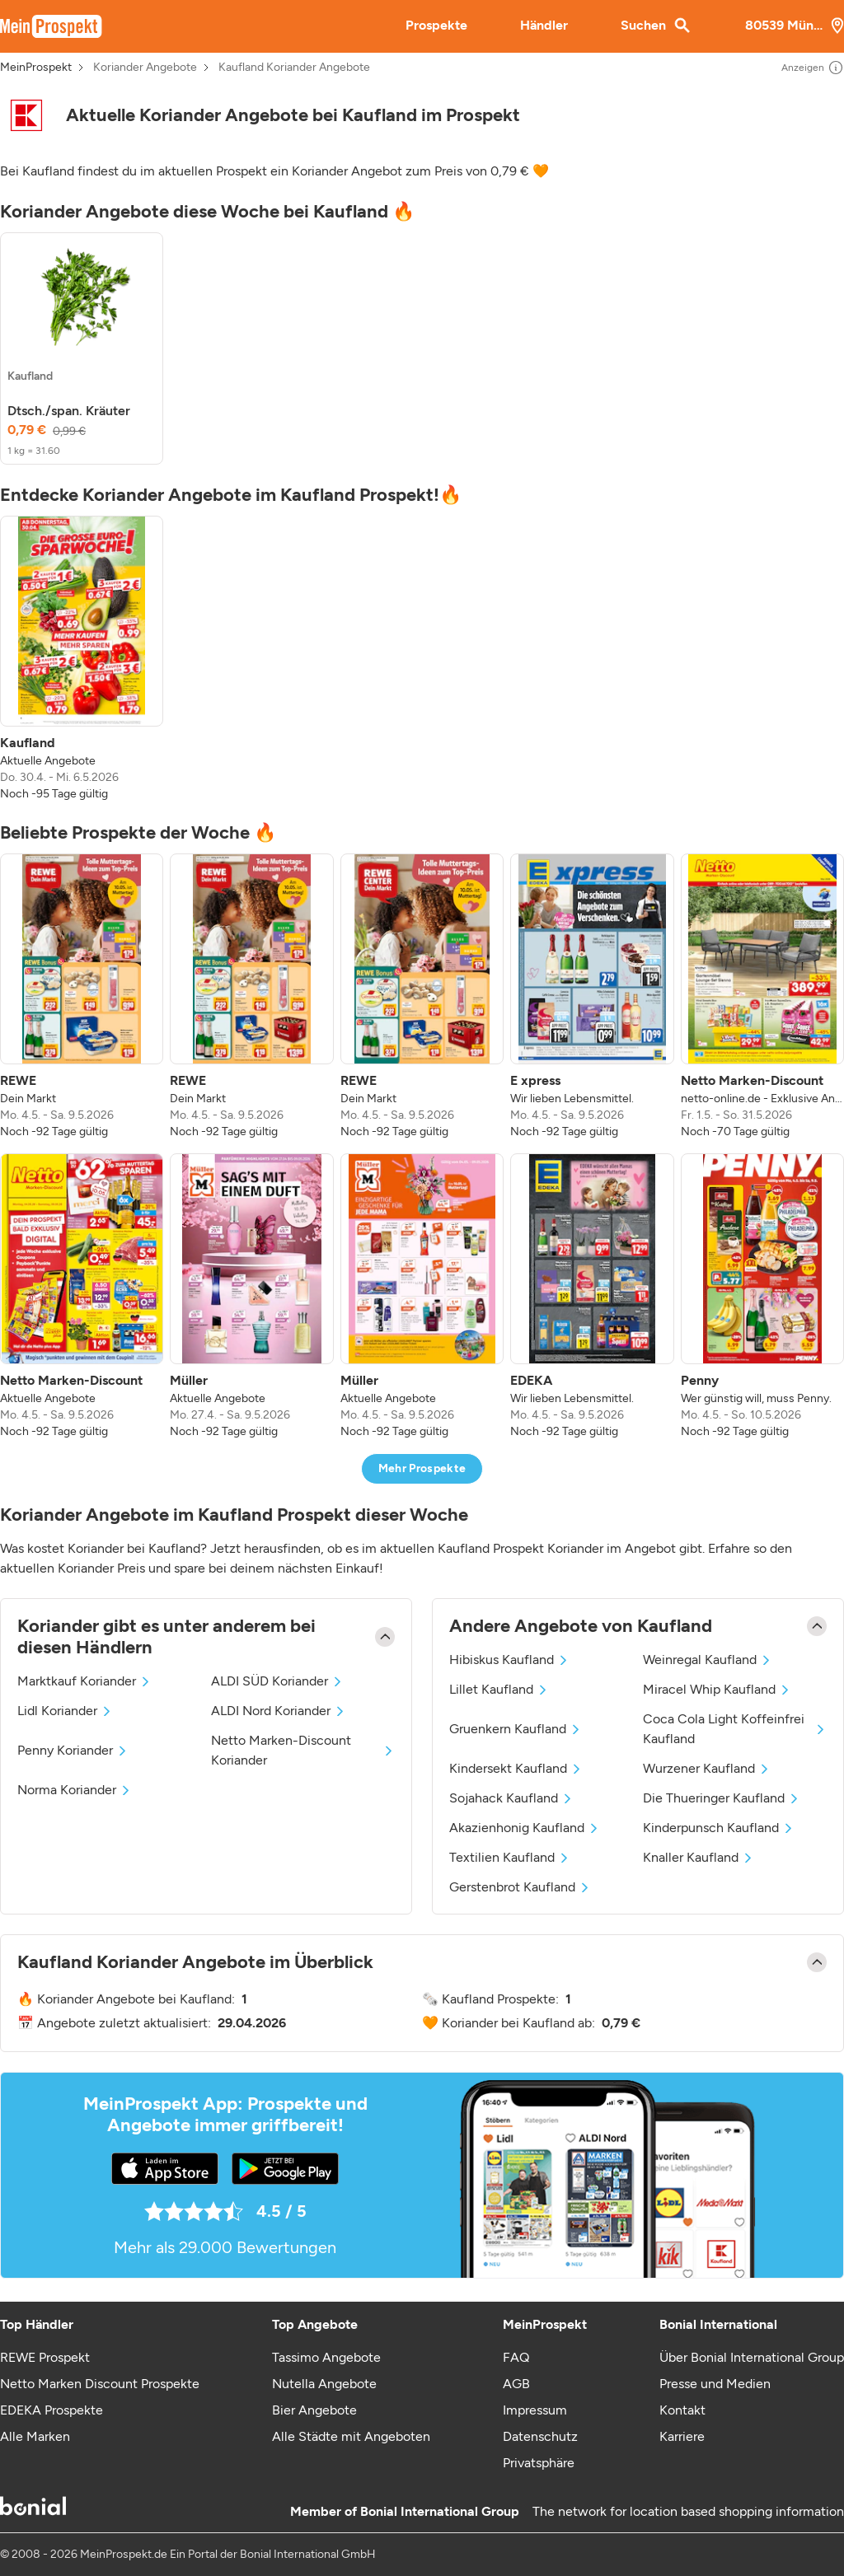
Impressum (535, 2410)
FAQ (516, 2357)
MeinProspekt (36, 67)
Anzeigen (812, 67)
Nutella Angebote (324, 2383)
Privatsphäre (538, 2463)
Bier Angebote (314, 2410)
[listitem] (81, 348)
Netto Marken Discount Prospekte (99, 2383)
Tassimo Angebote (326, 2357)
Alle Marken (35, 2436)
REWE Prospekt (45, 2357)
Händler (544, 25)
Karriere (682, 2436)
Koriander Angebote (145, 67)
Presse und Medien (715, 2383)
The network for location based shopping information (688, 2511)
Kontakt (682, 2410)
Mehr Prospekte (422, 1468)
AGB (516, 2383)
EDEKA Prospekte (51, 2410)
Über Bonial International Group (751, 2357)
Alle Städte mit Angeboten (351, 2436)
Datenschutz (540, 2436)
